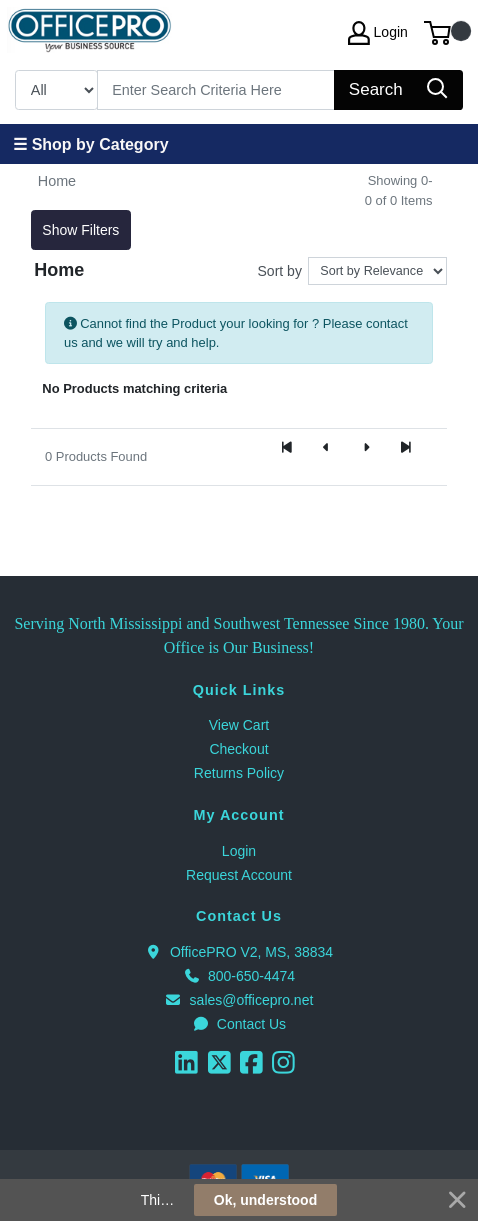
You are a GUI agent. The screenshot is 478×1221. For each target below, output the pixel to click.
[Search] (216, 90)
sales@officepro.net (239, 1000)
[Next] (366, 449)
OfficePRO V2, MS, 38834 (239, 952)
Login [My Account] (378, 33)
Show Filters (80, 230)
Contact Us (239, 1024)
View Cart (239, 725)
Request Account (239, 875)
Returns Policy (239, 773)
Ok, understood (265, 1200)
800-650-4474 (239, 976)
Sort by (280, 271)
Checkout (238, 749)
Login (239, 851)
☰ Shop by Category (90, 144)
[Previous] (327, 449)
